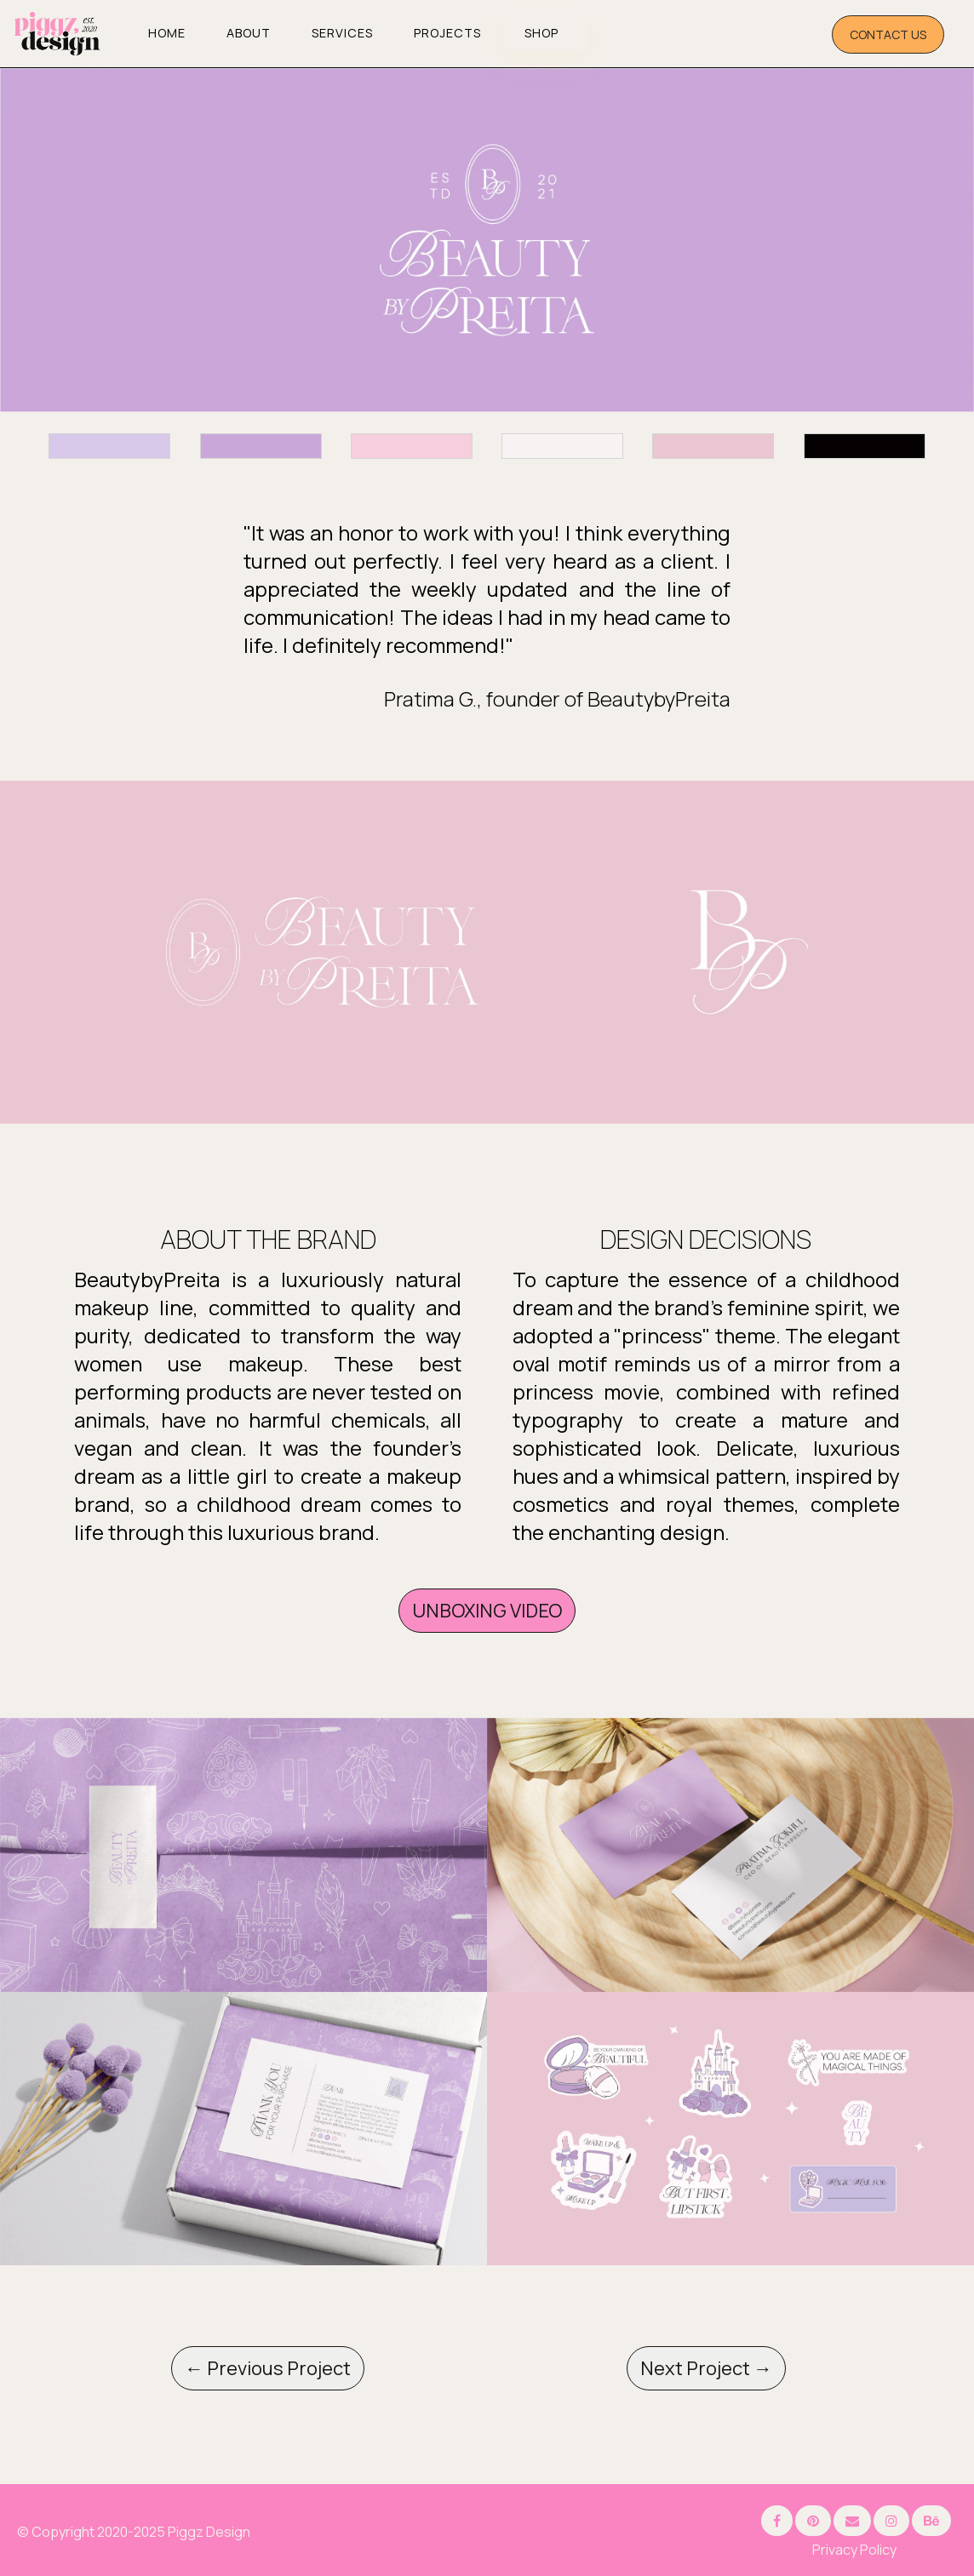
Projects (447, 33)
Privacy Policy (854, 2549)
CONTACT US (888, 34)
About (248, 33)
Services (342, 33)
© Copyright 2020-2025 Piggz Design (133, 2531)
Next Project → (706, 2368)
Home (167, 33)
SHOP (541, 33)
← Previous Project (268, 2368)
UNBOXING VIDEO (487, 1610)
